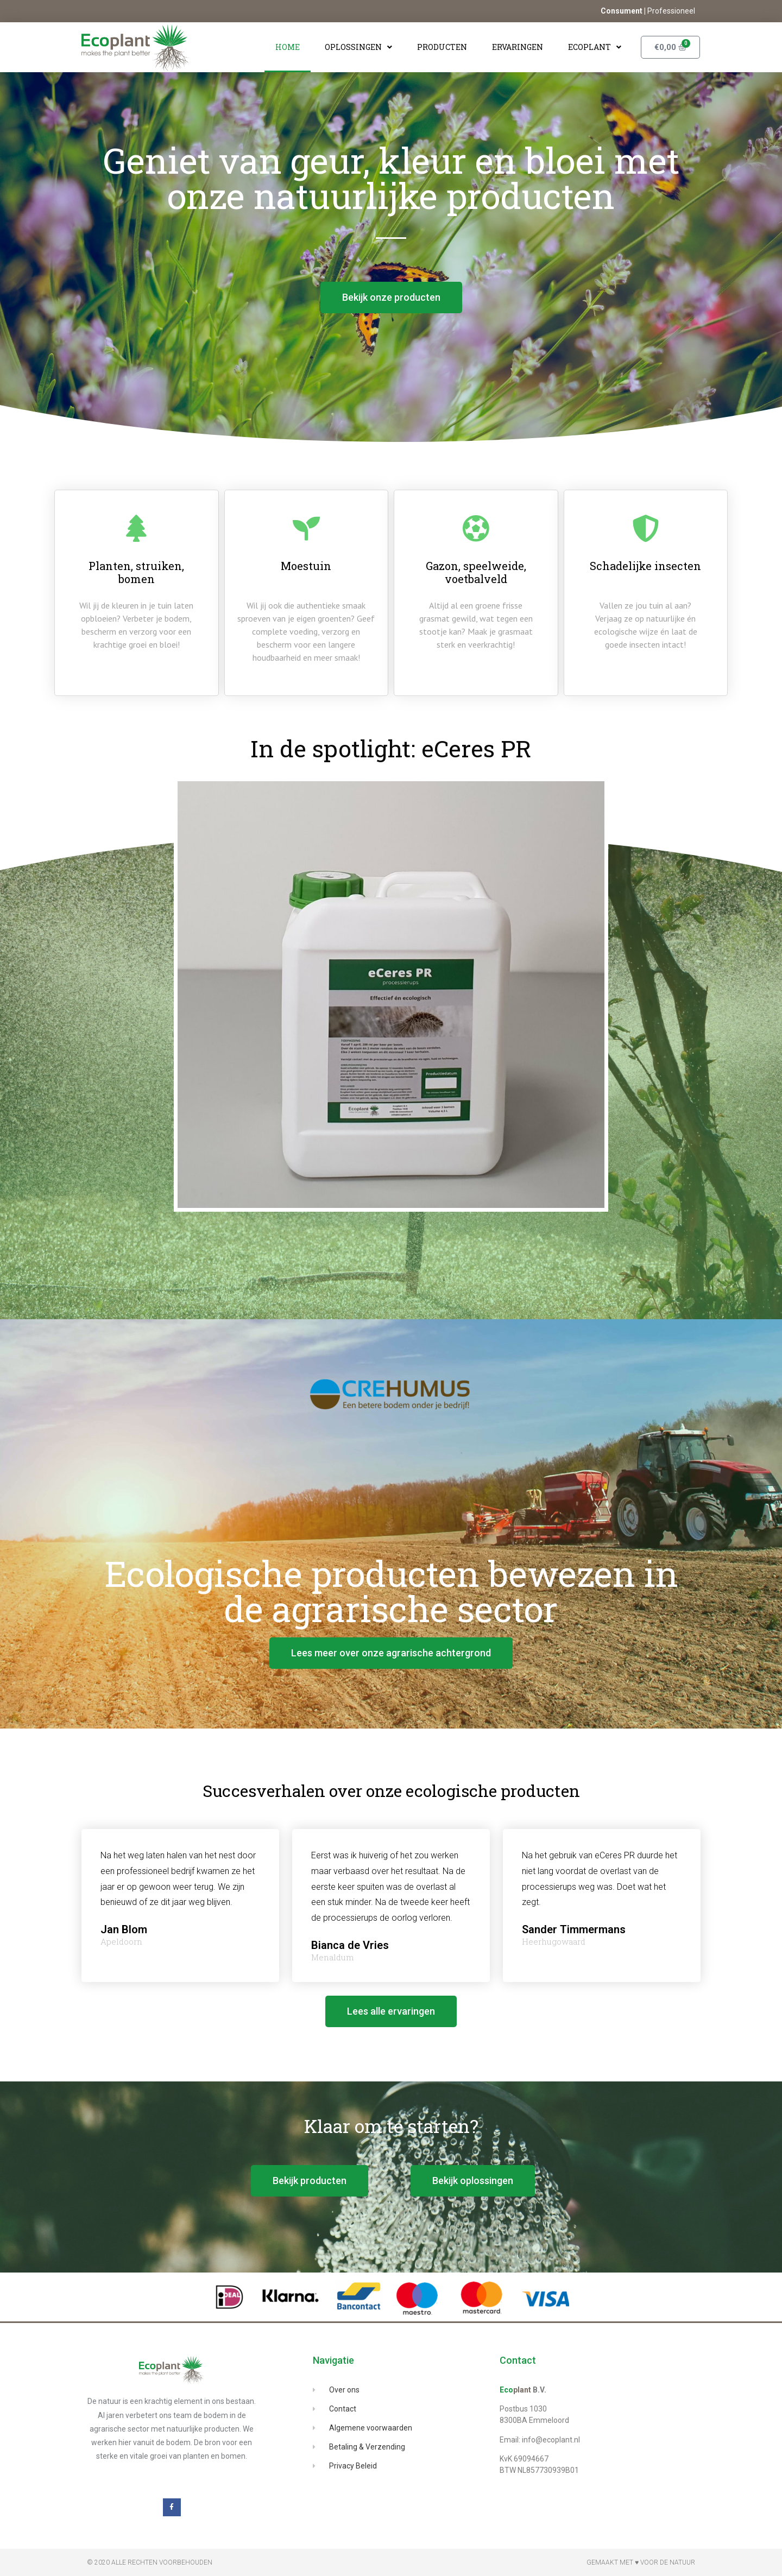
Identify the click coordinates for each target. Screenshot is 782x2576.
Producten (442, 47)
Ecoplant (594, 47)
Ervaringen (517, 47)
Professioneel (671, 11)
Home (287, 47)
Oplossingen (358, 47)
